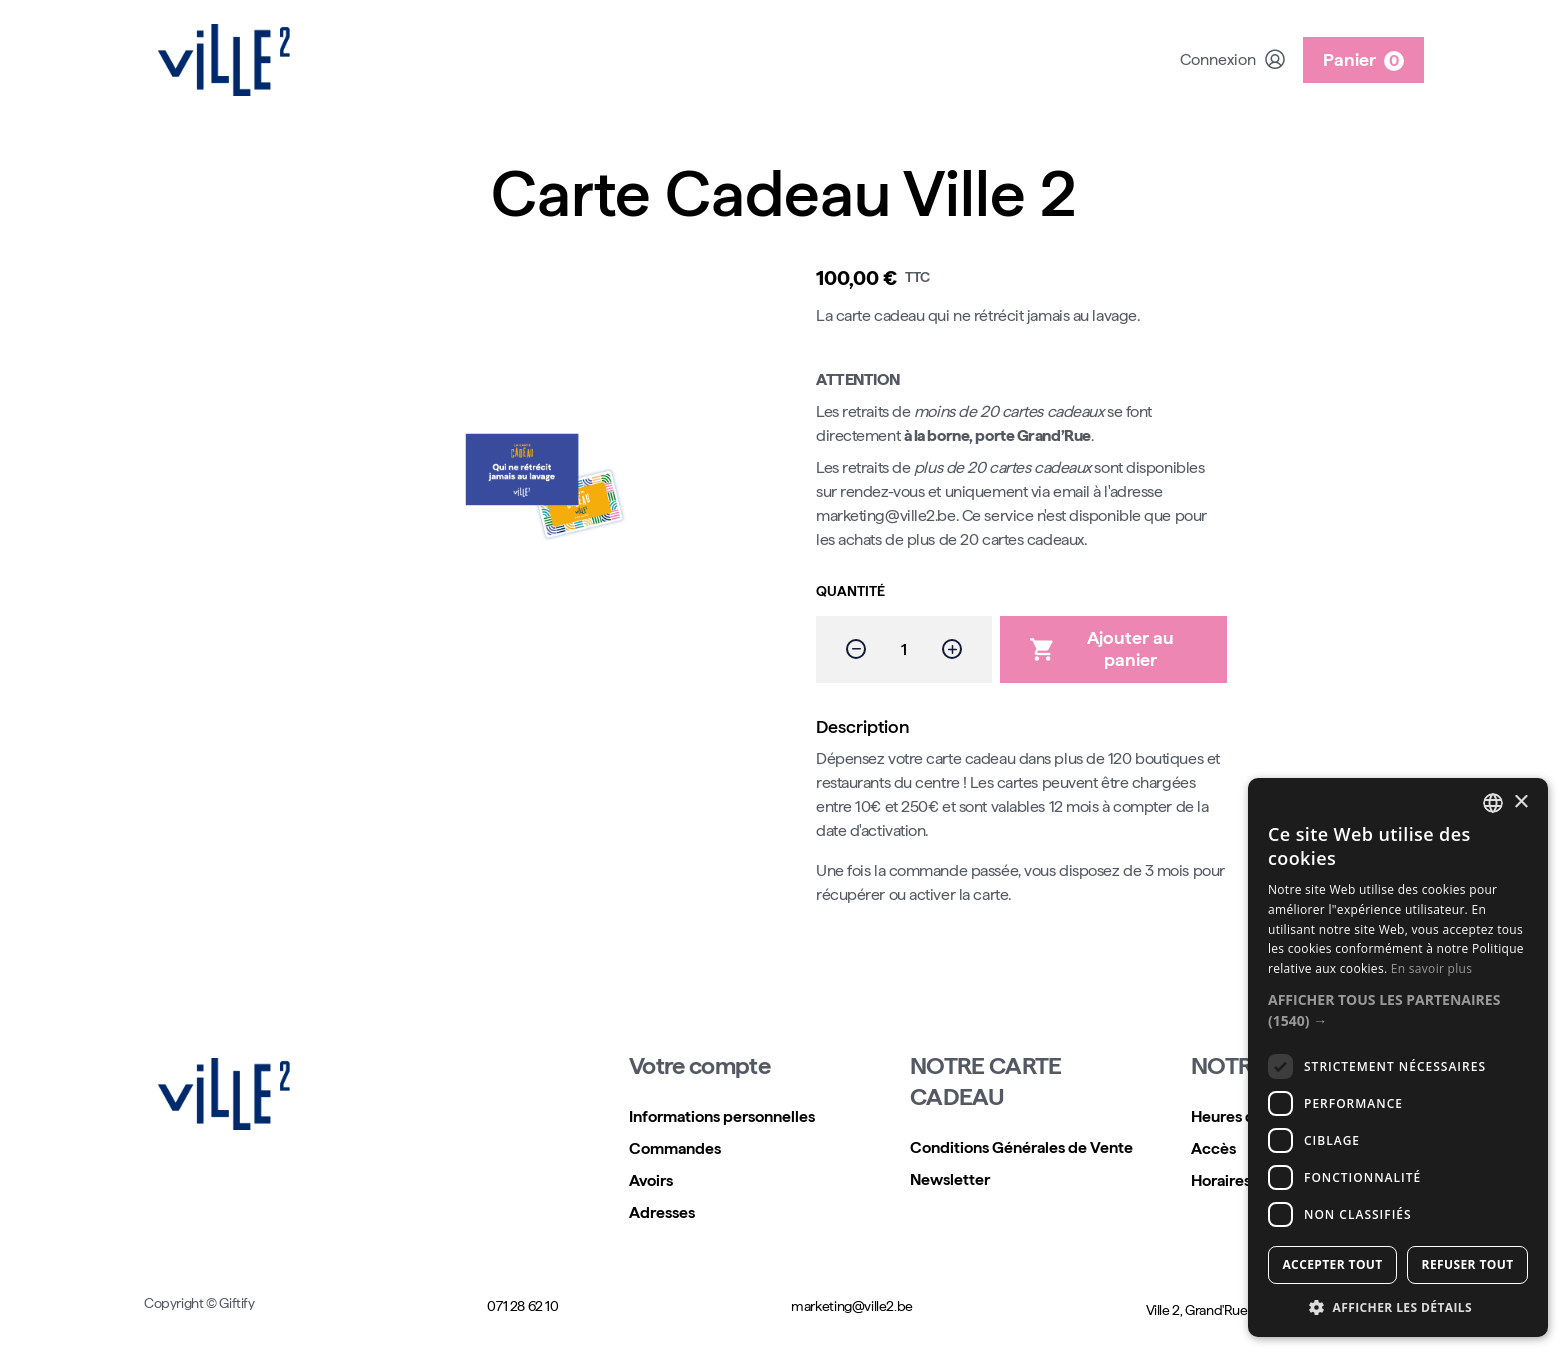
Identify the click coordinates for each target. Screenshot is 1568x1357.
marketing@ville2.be (852, 1306)
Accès (1213, 1148)
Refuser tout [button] (1468, 1264)
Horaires (1221, 1180)
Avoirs (651, 1180)
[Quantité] (904, 649)
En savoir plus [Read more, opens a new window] (1431, 968)
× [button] (1520, 802)
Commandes (675, 1148)
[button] (1398, 1010)
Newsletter (950, 1179)
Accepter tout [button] (1332, 1264)
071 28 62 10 (522, 1306)
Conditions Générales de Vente (1021, 1147)
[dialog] (1398, 1057)
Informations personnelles (722, 1116)
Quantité (850, 591)
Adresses (662, 1212)
